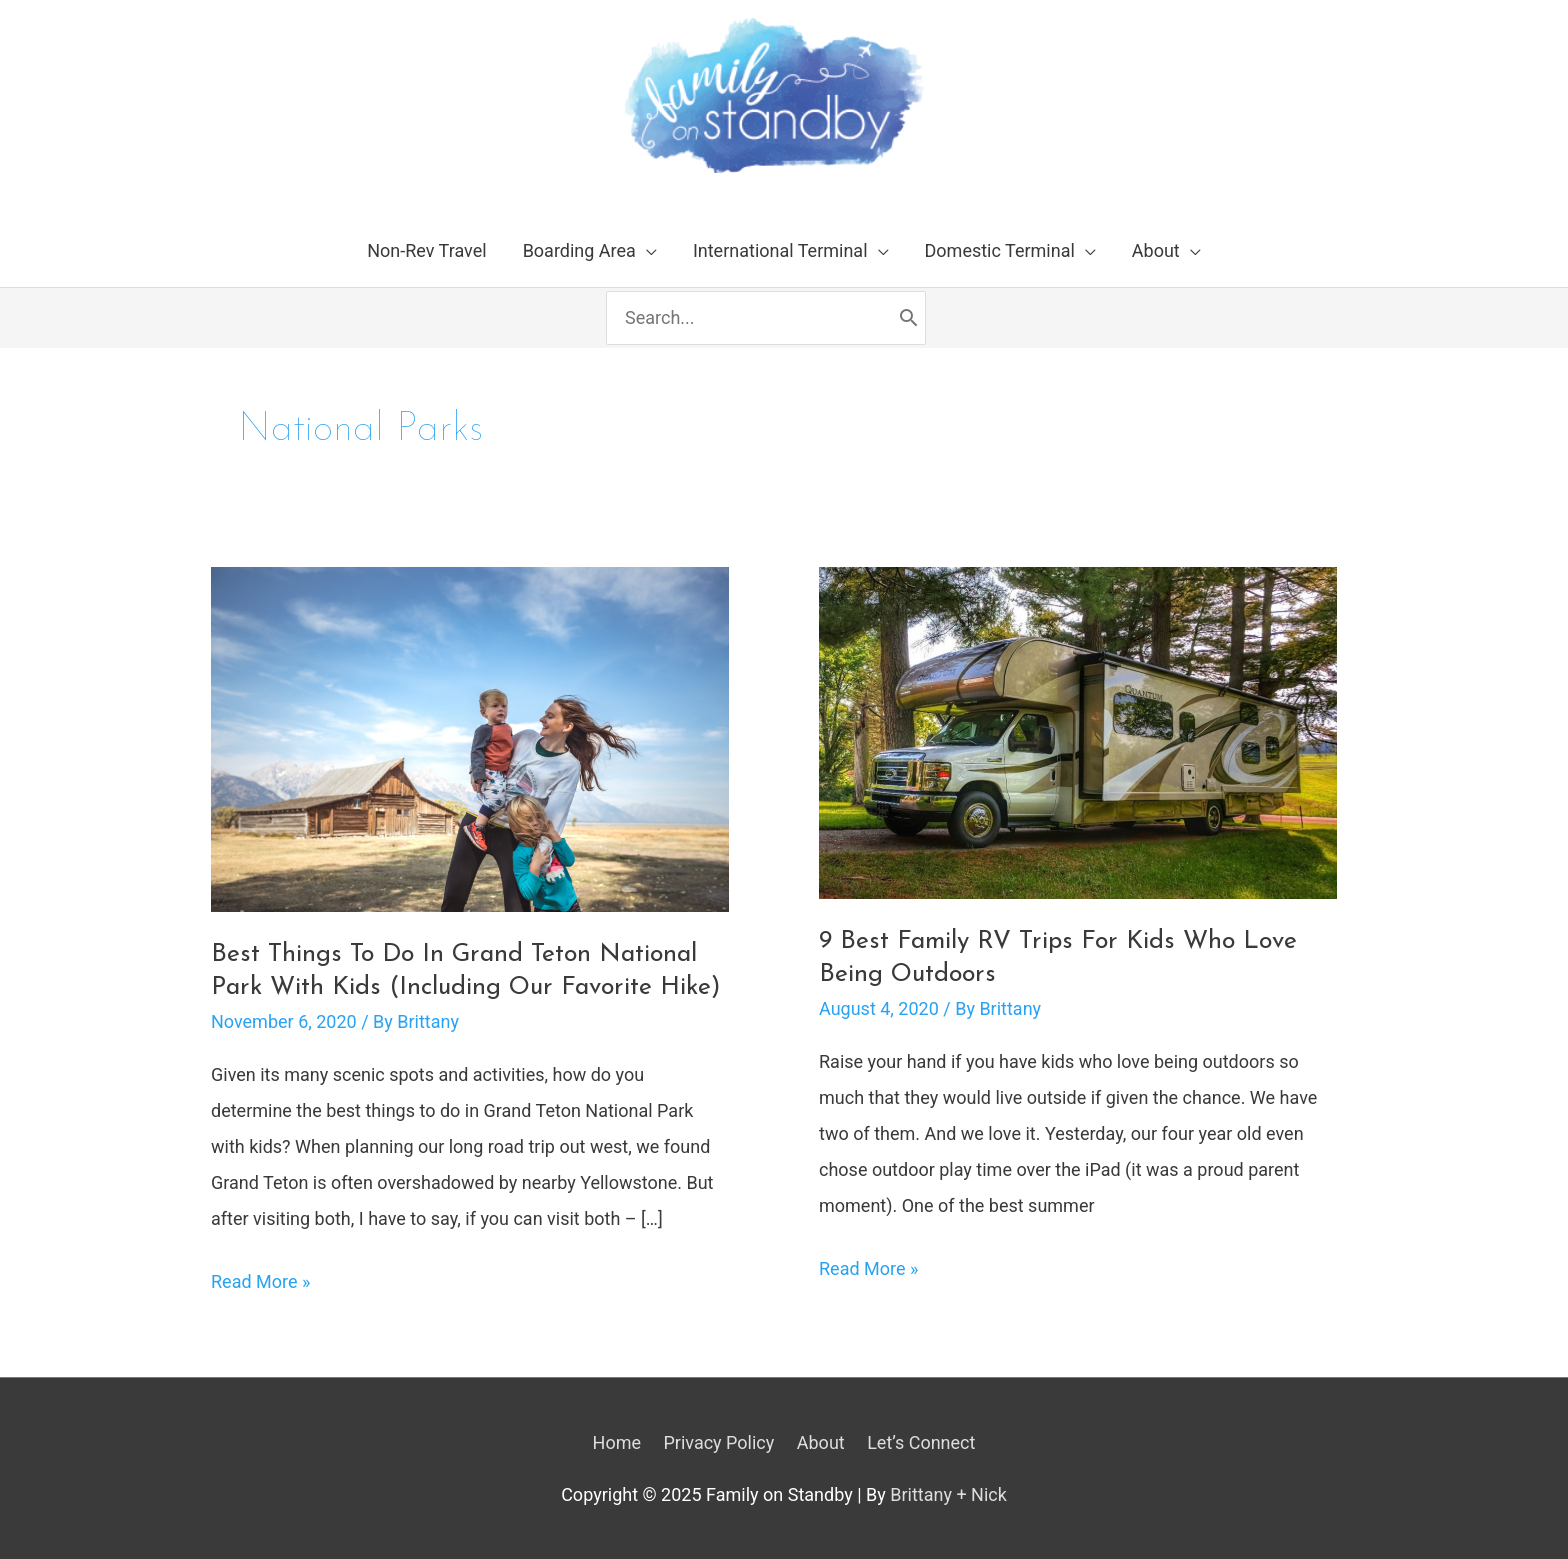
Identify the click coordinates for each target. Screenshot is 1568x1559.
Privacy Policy (718, 1442)
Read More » (260, 1282)
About (821, 1442)
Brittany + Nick (948, 1494)
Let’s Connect (921, 1442)
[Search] (908, 318)
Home (617, 1442)
